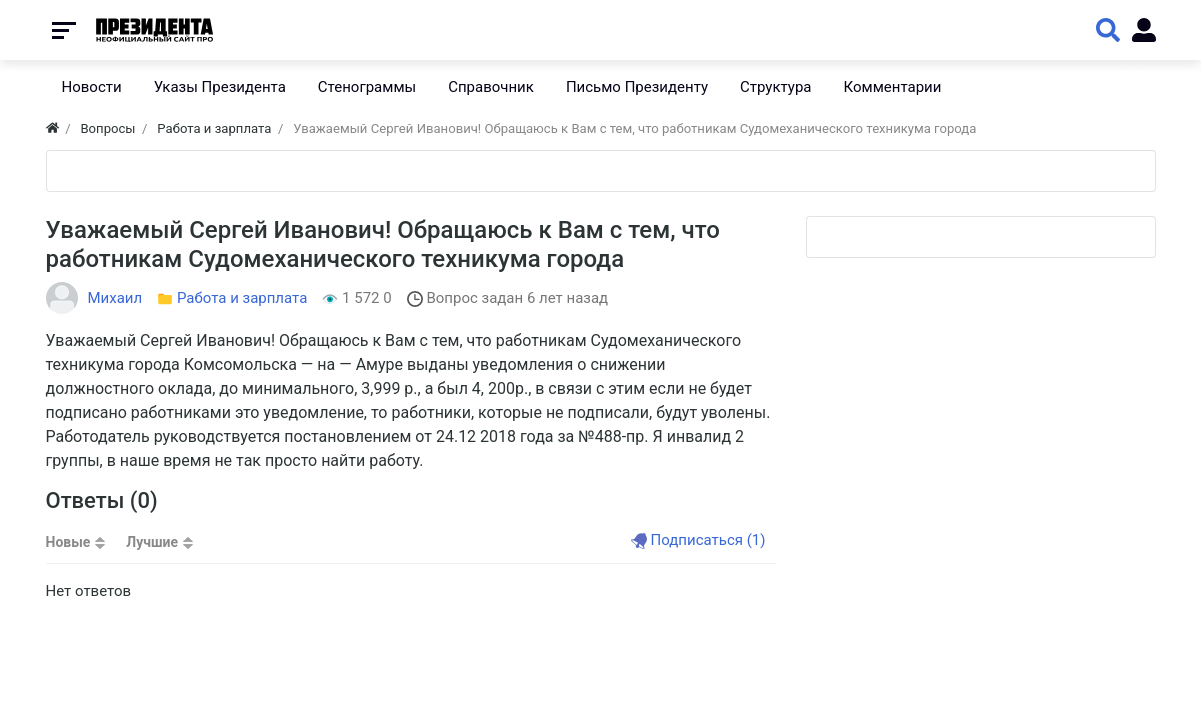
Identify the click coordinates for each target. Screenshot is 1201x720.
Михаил (115, 298)
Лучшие (152, 542)
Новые (68, 542)
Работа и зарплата (242, 298)
